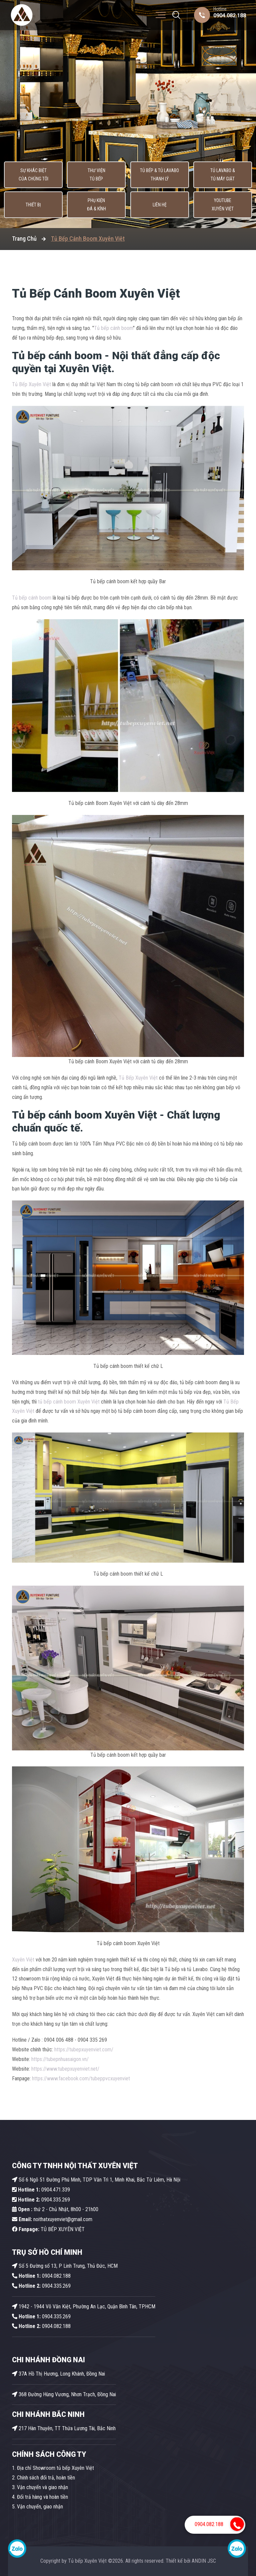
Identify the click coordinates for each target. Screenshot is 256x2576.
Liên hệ (160, 204)
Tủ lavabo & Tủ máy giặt (222, 174)
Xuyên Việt (23, 1959)
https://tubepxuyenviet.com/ (83, 2049)
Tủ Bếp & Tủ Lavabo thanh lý (159, 174)
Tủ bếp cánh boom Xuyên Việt (84, 1115)
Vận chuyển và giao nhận (42, 2487)
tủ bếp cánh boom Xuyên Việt (69, 1402)
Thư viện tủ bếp (96, 174)
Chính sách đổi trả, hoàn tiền (46, 2477)
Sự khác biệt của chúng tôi (33, 174)
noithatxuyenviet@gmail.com (52, 2219)
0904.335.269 (55, 2199)
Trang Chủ (24, 238)
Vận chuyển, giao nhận (40, 2506)
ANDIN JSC (204, 2561)
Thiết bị (33, 204)
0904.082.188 (229, 15)
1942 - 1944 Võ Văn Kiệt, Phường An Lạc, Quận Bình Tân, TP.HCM (83, 2306)
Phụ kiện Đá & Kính (96, 204)
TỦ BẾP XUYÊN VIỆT (48, 2229)
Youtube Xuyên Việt (223, 204)
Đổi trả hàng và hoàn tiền (42, 2497)
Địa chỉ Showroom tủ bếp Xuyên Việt (55, 2468)
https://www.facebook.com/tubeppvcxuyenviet (81, 2078)
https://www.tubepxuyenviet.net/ (65, 2069)
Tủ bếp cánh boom (113, 328)
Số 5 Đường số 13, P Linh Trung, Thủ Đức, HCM (65, 2266)
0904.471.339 (41, 2190)
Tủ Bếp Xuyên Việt (31, 384)
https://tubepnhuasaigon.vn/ (60, 2059)
